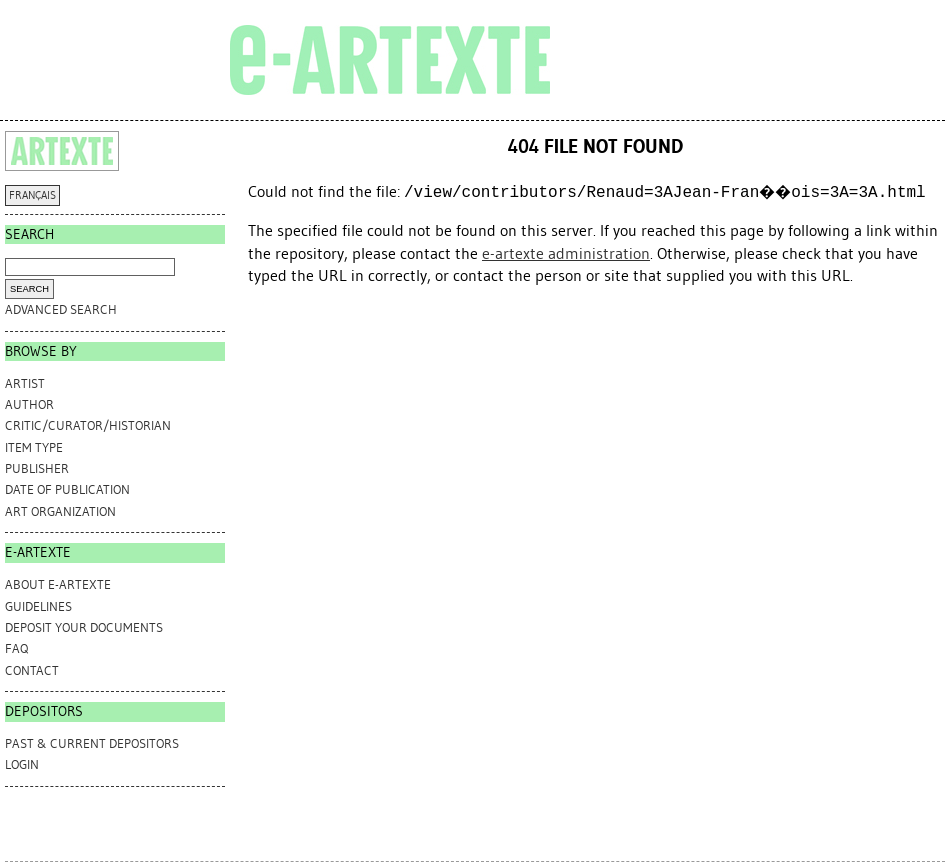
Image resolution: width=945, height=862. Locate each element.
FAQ (16, 648)
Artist (25, 383)
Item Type (34, 447)
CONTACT (32, 670)
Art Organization (60, 511)
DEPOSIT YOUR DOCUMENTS (84, 627)
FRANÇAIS (32, 195)
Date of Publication (67, 489)
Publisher (37, 468)
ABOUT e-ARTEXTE (58, 584)
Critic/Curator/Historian (88, 425)
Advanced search (61, 309)
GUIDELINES (38, 606)
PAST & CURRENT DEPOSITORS (92, 743)
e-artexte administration (566, 253)
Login (22, 764)
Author (29, 404)
